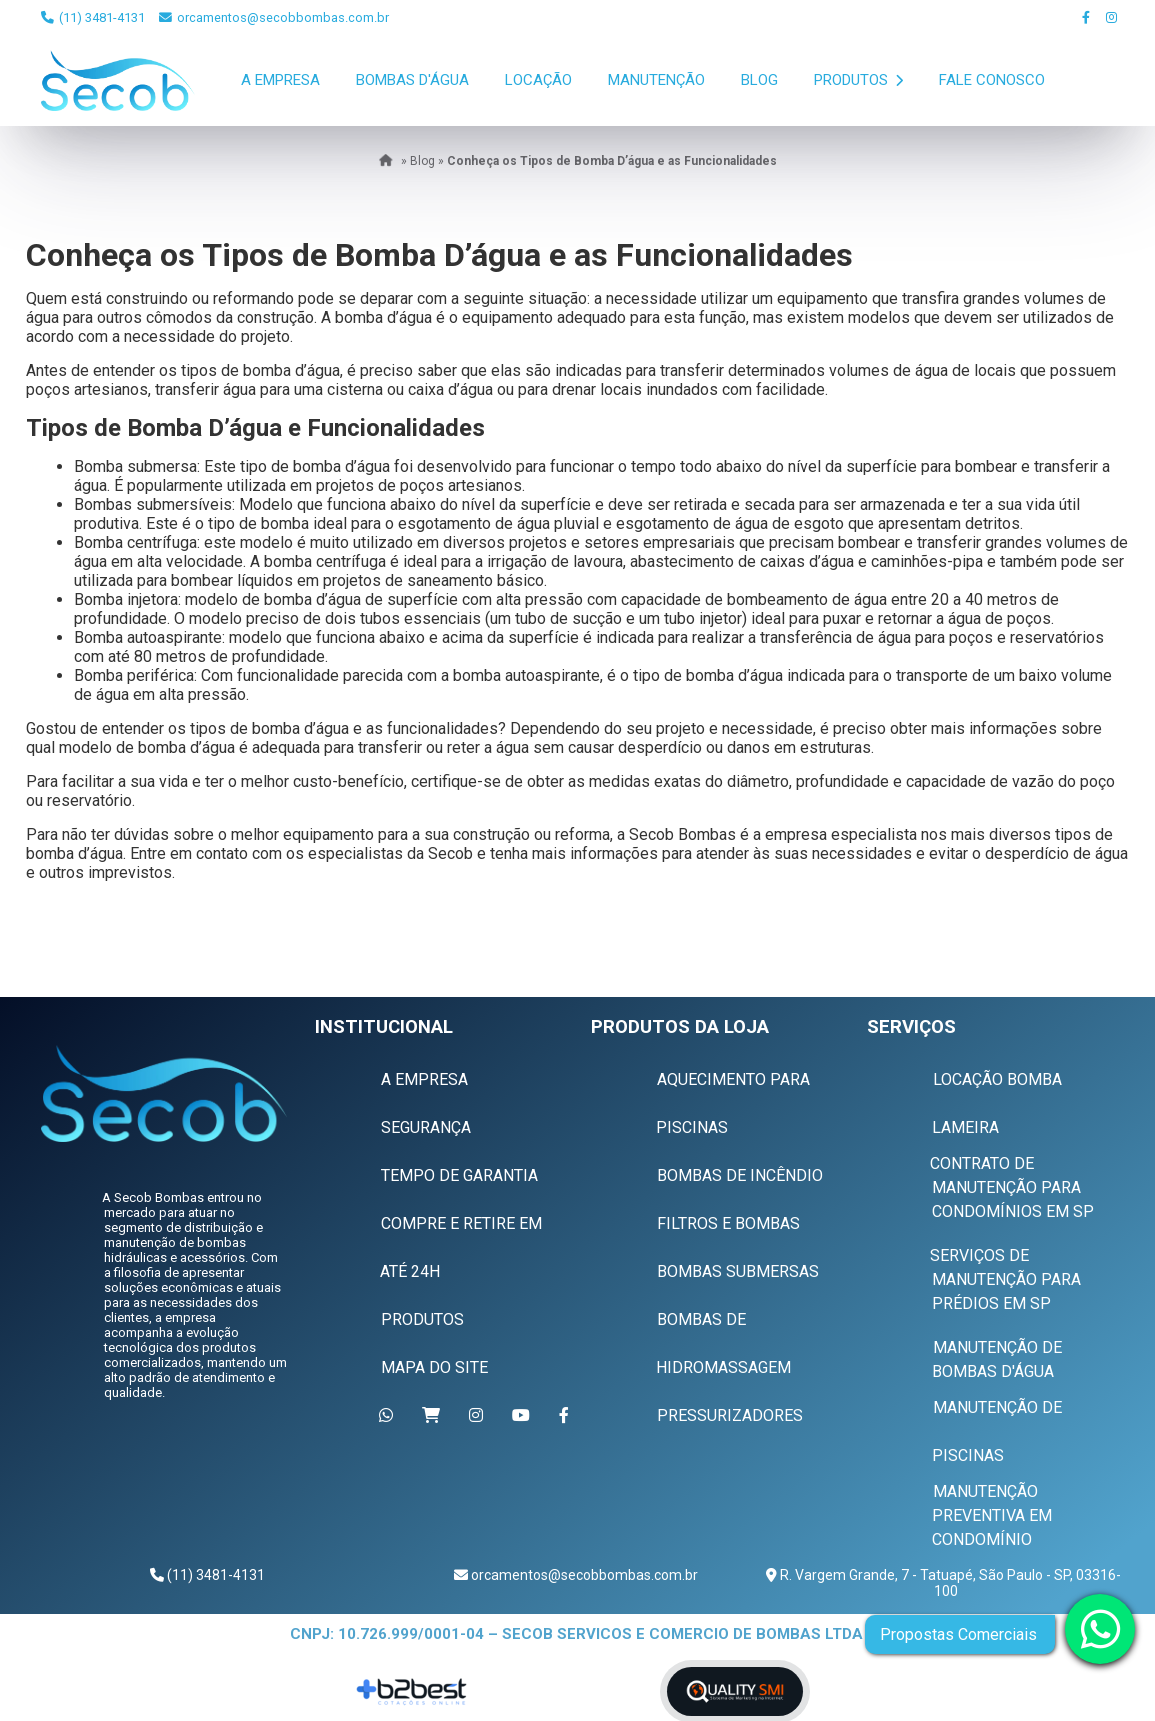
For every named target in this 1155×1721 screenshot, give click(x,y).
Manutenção (656, 80)
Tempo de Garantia (459, 1175)
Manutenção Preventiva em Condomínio (992, 1515)
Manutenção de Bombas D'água (997, 1359)
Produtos (858, 80)
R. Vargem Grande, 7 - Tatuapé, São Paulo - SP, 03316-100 (949, 1583)
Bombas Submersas (738, 1271)
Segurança (426, 1127)
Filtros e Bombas (728, 1223)
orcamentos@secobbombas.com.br (274, 17)
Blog (759, 80)
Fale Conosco (992, 80)
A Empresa (280, 80)
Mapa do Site (434, 1367)
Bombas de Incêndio (740, 1175)
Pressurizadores (730, 1415)
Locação (538, 80)
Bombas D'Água (412, 80)
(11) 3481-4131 (93, 17)
